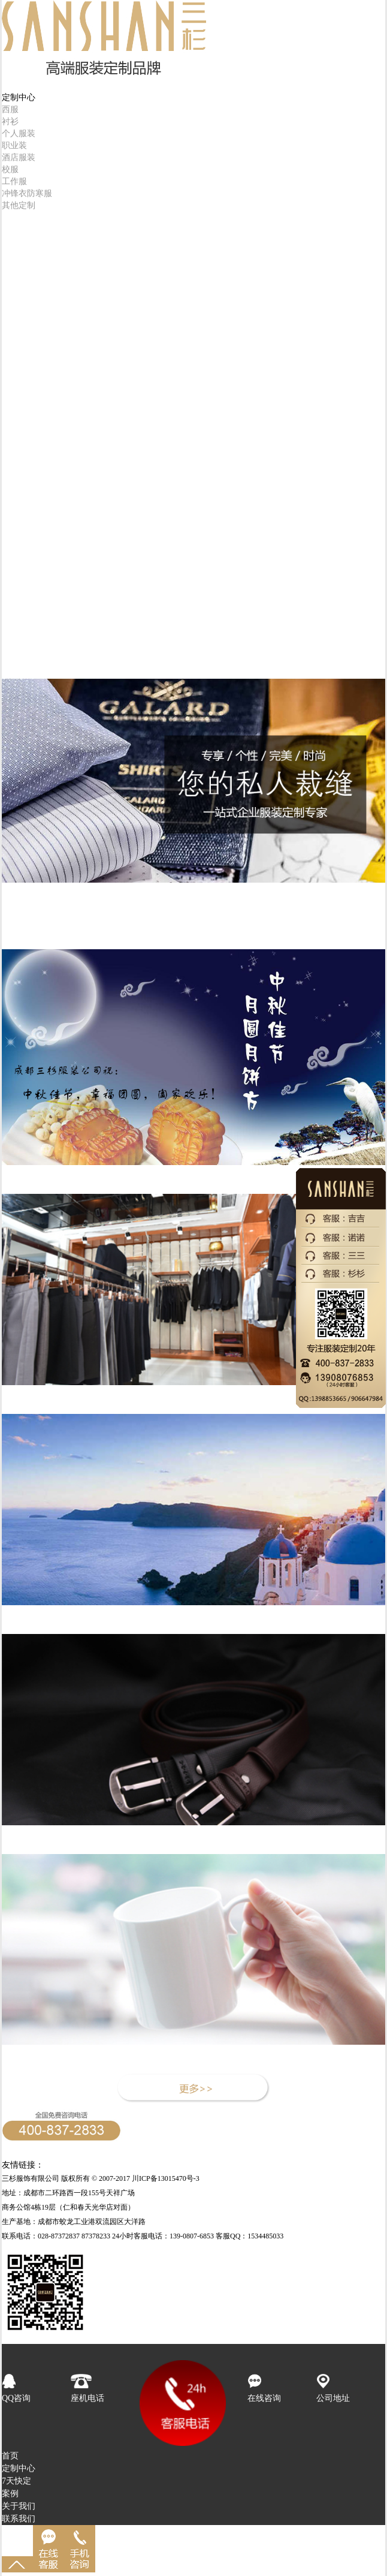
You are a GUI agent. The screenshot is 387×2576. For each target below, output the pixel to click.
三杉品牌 (18, 261)
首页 (10, 84)
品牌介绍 (22, 892)
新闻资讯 (18, 917)
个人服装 (18, 133)
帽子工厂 (104, 2164)
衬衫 (10, 121)
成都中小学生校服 (246, 2164)
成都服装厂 (353, 2164)
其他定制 (18, 205)
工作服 (14, 181)
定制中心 (18, 2468)
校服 (10, 169)
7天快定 (16, 223)
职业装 (14, 145)
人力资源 (18, 274)
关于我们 (18, 2506)
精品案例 (18, 249)
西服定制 (194, 2164)
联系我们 (18, 2518)
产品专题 (18, 930)
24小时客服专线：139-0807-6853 (61, 2152)
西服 (10, 109)
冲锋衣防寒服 (27, 193)
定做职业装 (65, 2164)
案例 (10, 2493)
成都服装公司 (306, 2164)
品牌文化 (18, 905)
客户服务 (18, 286)
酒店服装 (18, 157)
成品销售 (18, 236)
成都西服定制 (149, 2164)
